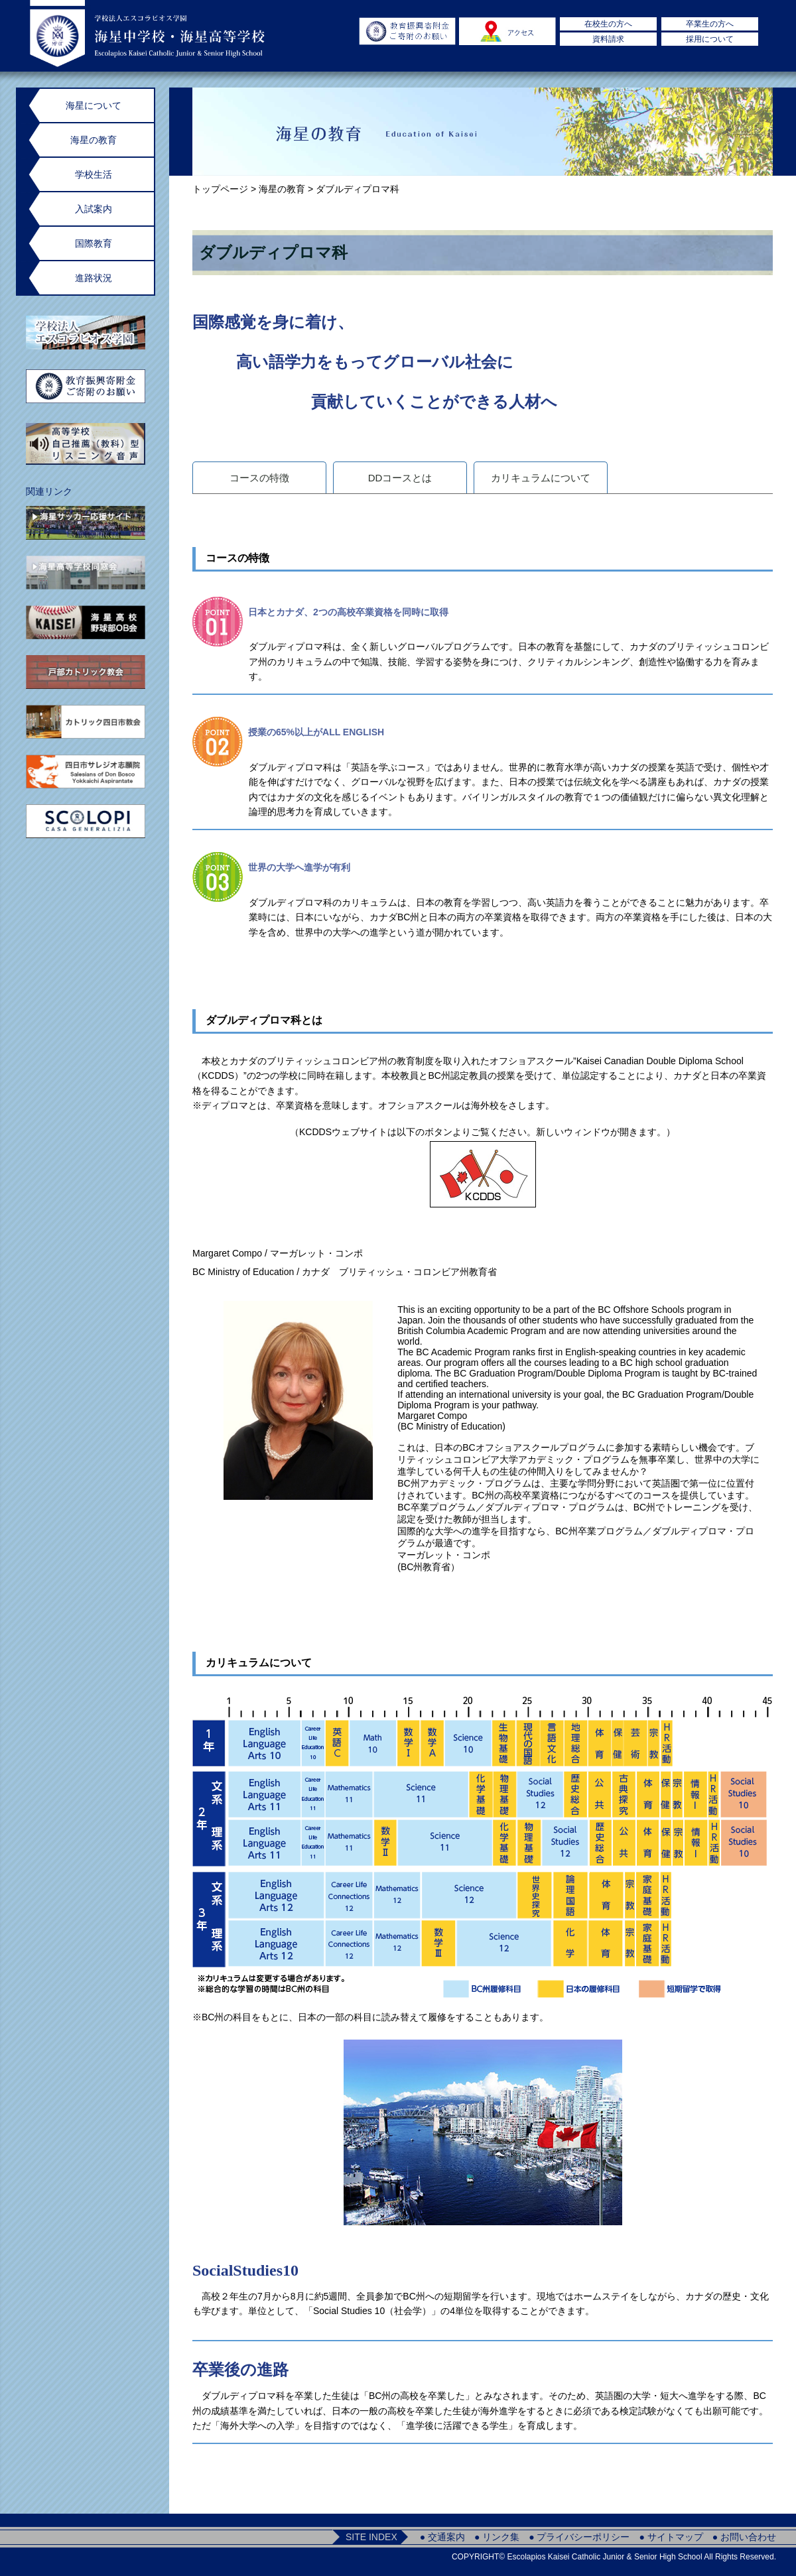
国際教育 (93, 243)
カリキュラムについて (540, 477)
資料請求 (608, 39)
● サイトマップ (670, 2537)
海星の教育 (282, 189)
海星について (93, 105)
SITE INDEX (371, 2537)
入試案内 (93, 209)
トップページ (220, 189)
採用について (710, 39)
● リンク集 (496, 2537)
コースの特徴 (259, 477)
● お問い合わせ (744, 2537)
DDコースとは (400, 477)
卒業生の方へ (710, 24)
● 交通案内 (442, 2537)
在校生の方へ (608, 24)
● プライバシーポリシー (579, 2537)
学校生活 (93, 174)
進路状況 (93, 278)
